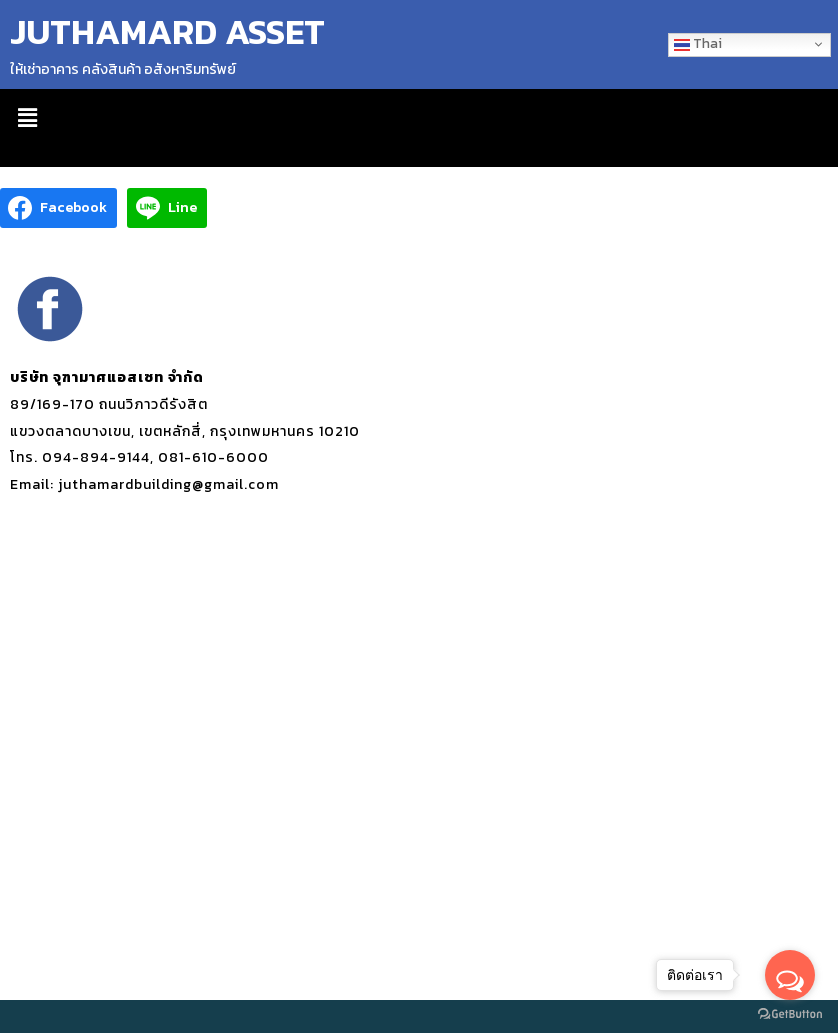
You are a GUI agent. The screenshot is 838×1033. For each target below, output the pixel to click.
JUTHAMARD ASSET (167, 31)
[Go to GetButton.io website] (790, 1013)
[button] (27, 118)
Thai (698, 43)
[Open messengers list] (790, 975)
